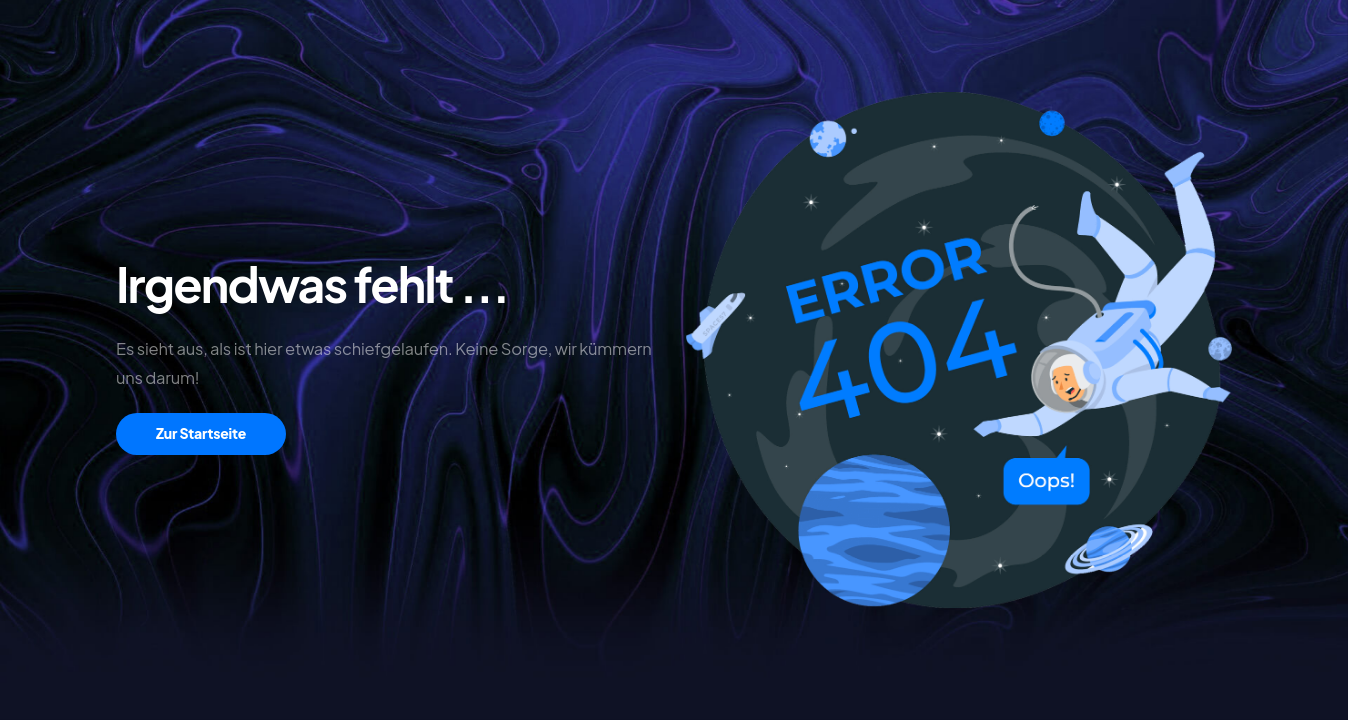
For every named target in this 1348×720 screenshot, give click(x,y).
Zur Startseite (201, 433)
